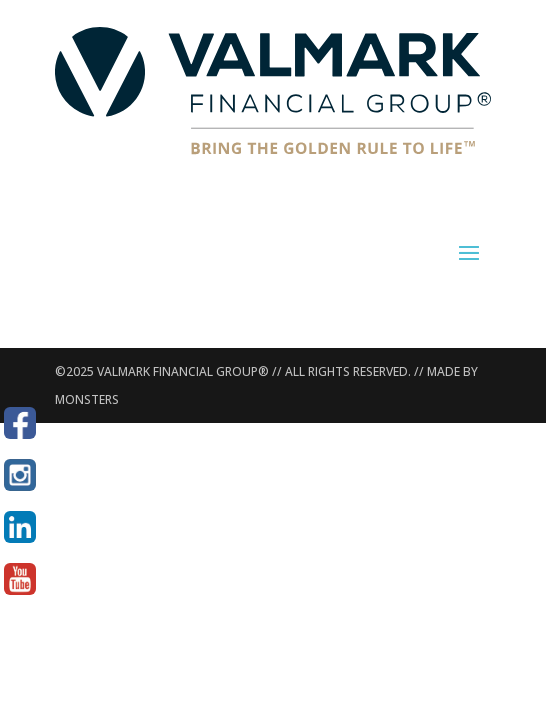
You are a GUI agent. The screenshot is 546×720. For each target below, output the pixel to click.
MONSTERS (87, 399)
